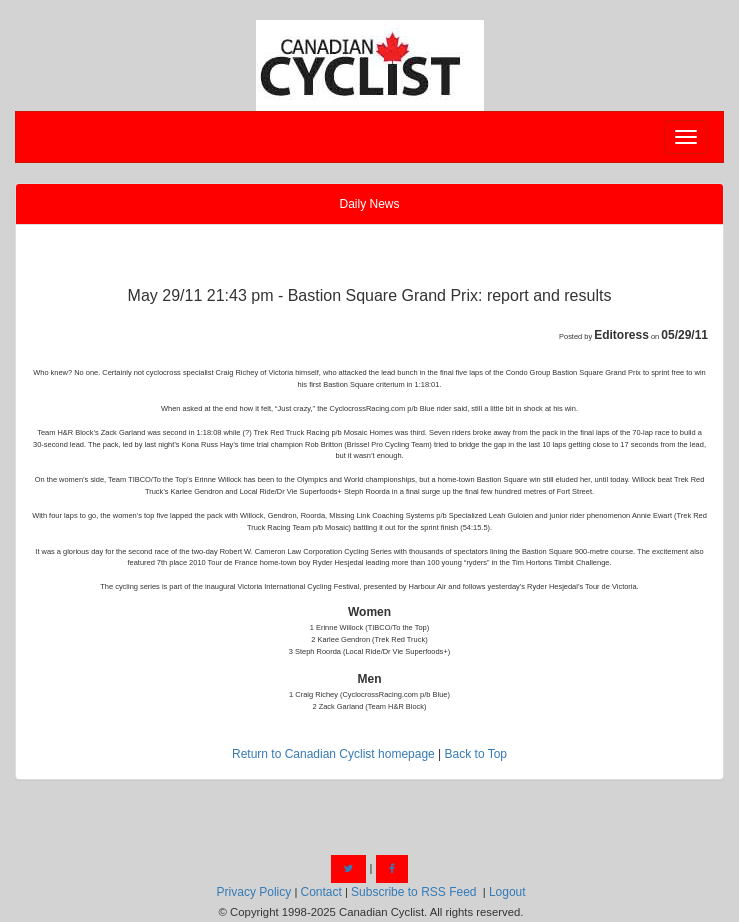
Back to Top (476, 754)
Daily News (369, 204)
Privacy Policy (254, 892)
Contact (320, 892)
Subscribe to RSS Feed (413, 892)
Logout (507, 892)
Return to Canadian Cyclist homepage (333, 754)
